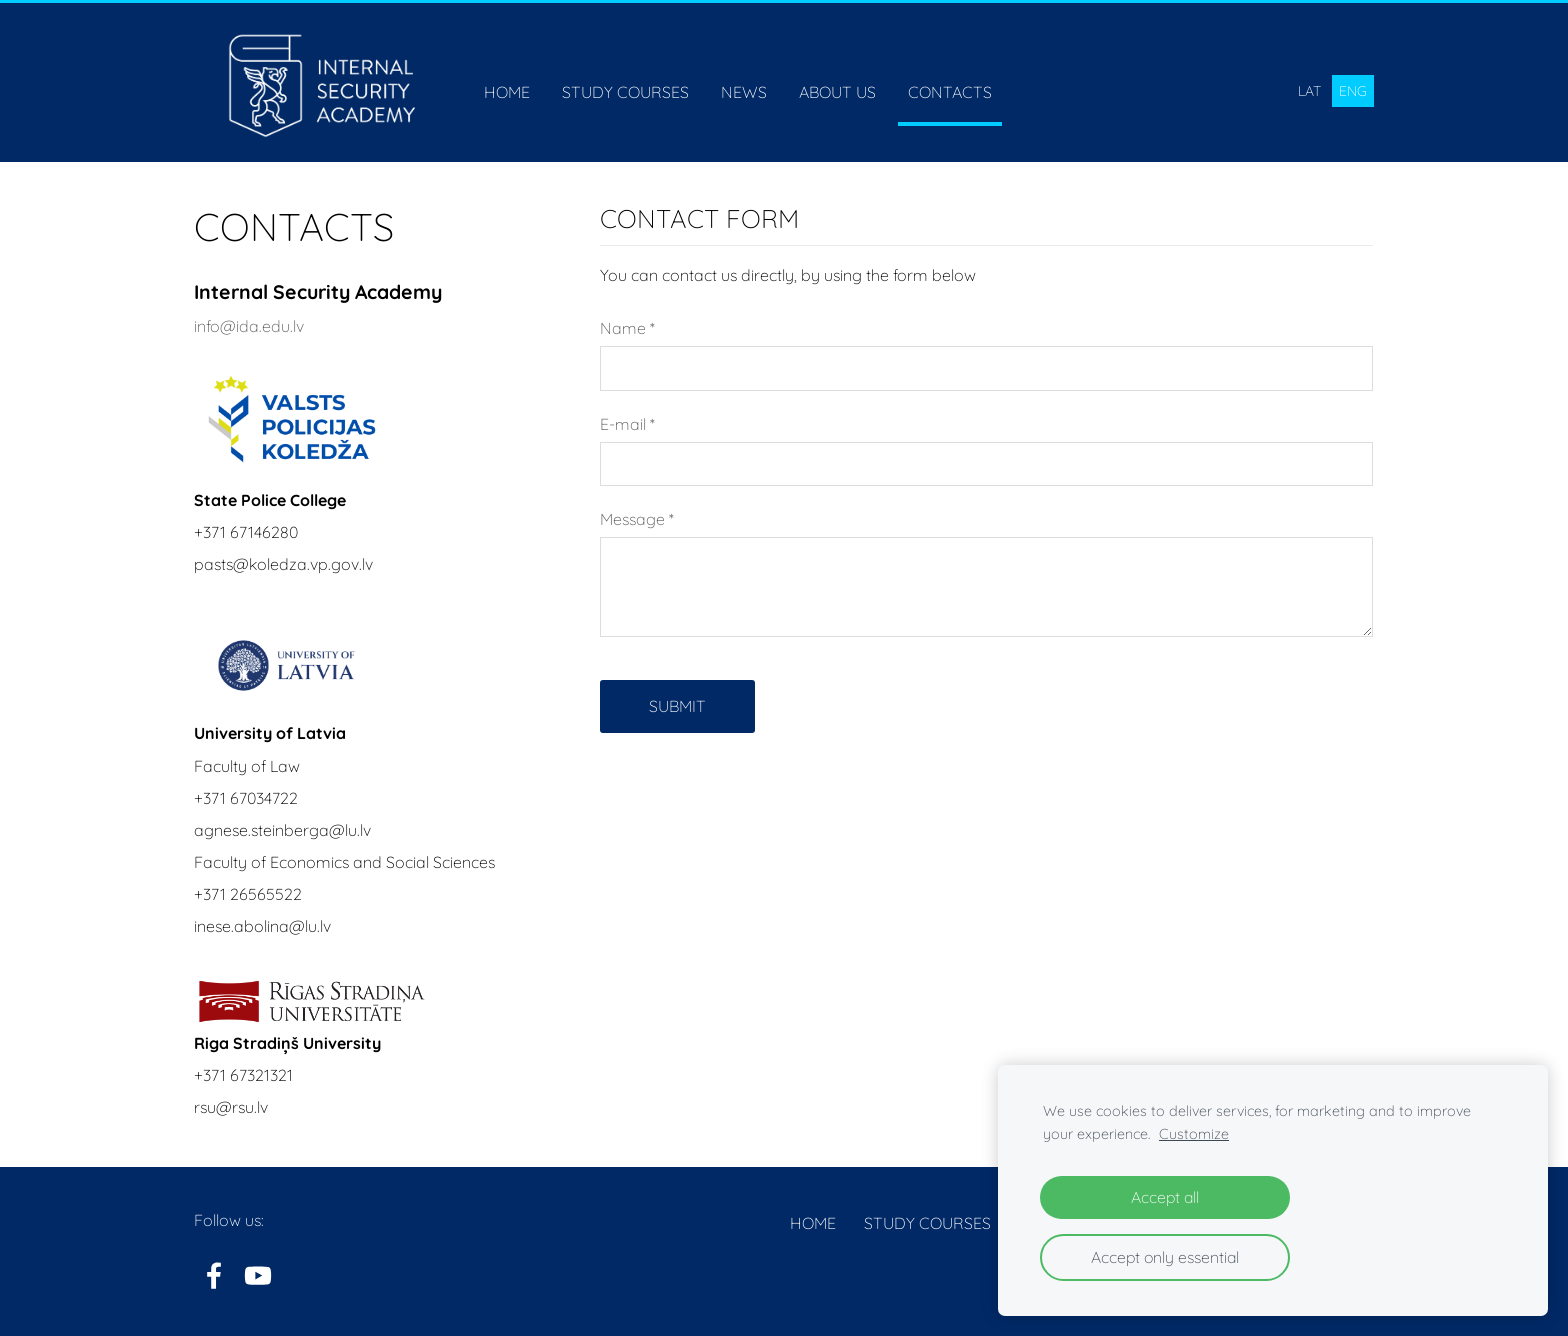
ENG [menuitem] (1353, 91)
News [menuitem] (744, 92)
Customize (1194, 1134)
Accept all (1165, 1197)
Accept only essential (1165, 1257)
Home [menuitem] (507, 92)
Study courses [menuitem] (625, 92)
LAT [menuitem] (1309, 91)
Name (627, 328)
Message (637, 519)
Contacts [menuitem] (950, 92)
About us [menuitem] (837, 92)
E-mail (627, 424)
